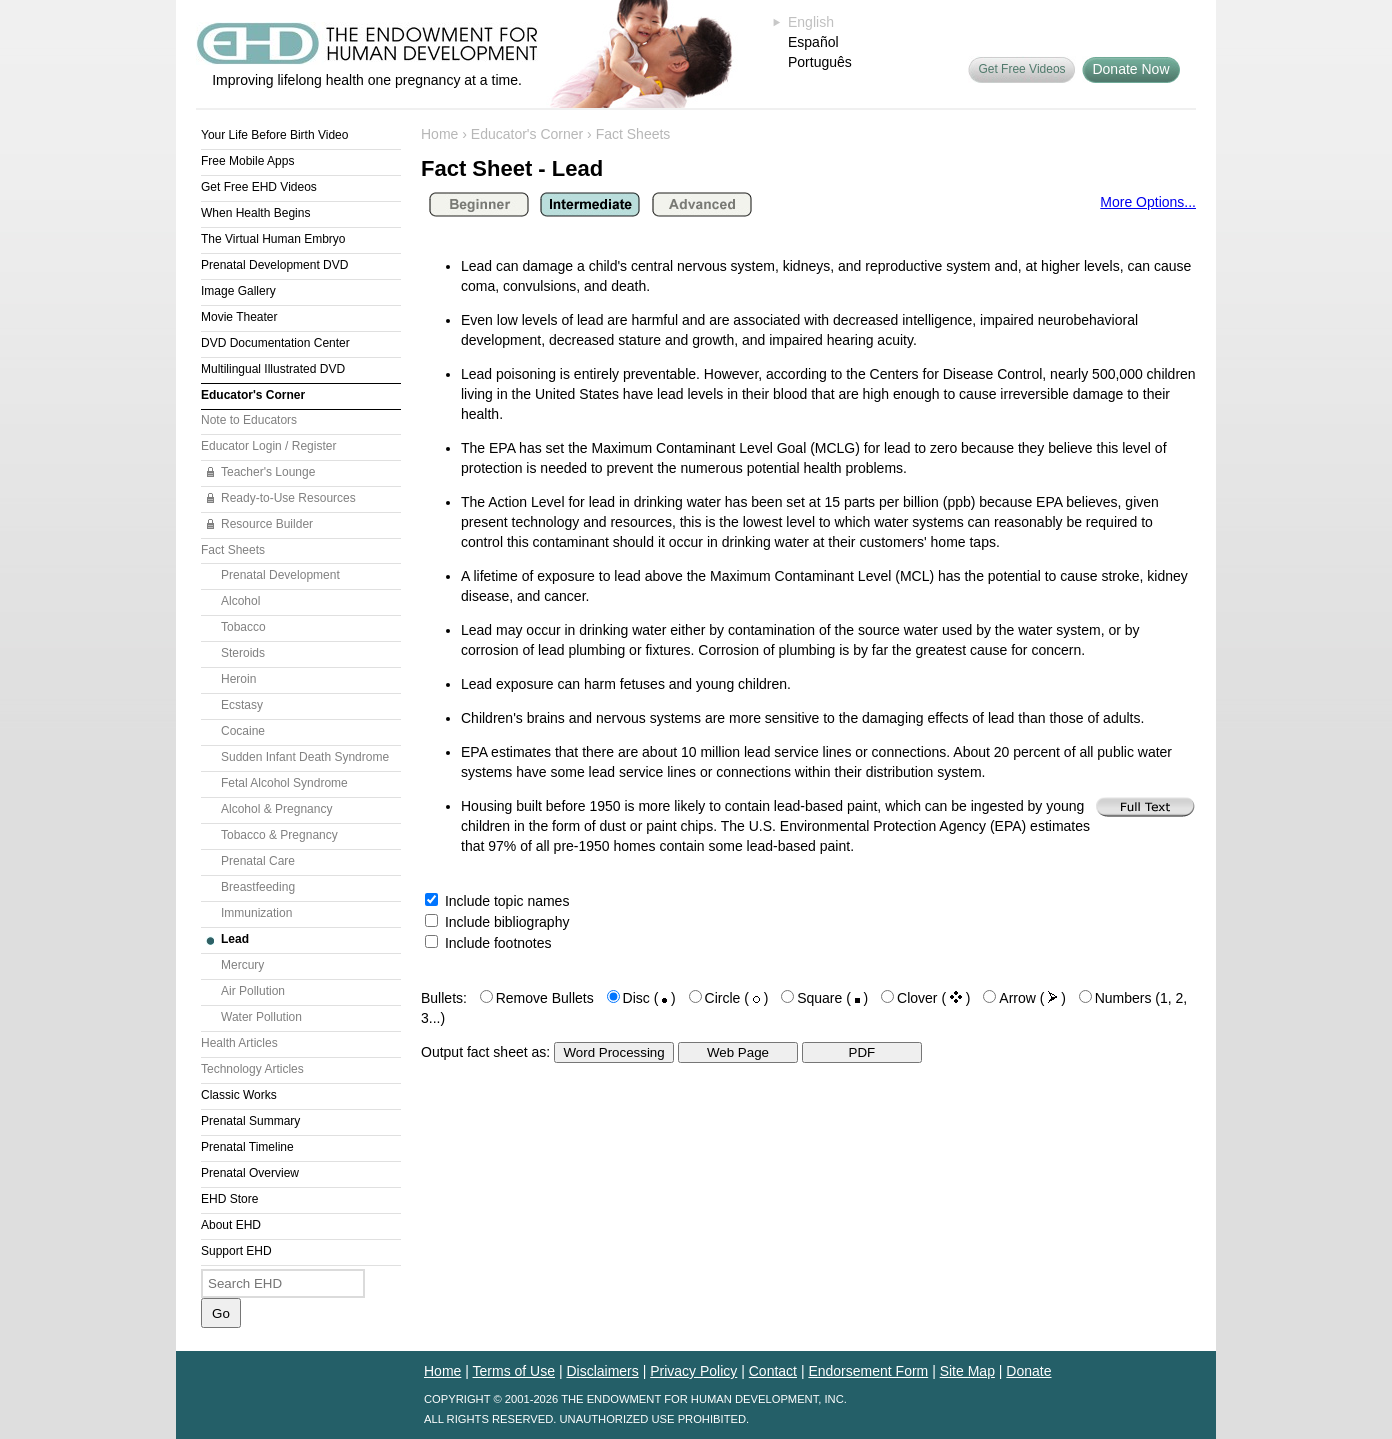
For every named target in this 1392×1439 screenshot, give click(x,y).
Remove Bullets (545, 998)
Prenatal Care (258, 861)
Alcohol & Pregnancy (276, 809)
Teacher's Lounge (268, 472)
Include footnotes (488, 943)
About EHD (231, 1225)
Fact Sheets (233, 550)
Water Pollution (261, 1017)
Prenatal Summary (250, 1121)
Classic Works (239, 1095)
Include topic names (497, 901)
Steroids (243, 653)
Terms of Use (514, 1371)
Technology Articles (252, 1069)
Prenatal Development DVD (274, 265)
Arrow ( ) (1032, 998)
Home (439, 134)
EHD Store (229, 1199)
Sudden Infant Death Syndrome (305, 757)
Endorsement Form (868, 1371)
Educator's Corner (253, 395)
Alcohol (240, 601)
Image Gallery (238, 291)
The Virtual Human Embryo (273, 239)
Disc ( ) (649, 998)
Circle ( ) (737, 998)
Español (813, 42)
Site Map (967, 1371)
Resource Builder (267, 524)
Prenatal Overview (250, 1173)
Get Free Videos (1021, 69)
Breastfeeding (258, 887)
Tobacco (243, 627)
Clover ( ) (933, 998)
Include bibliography (497, 922)
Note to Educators (249, 420)
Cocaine (243, 731)
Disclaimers (602, 1371)
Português (820, 62)
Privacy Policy (693, 1371)
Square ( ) (832, 998)
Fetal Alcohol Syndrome (284, 783)
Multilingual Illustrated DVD (273, 369)
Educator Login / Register (268, 446)
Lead (235, 939)
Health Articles (239, 1043)
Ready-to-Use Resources (288, 498)
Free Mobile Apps (247, 161)
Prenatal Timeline (247, 1147)
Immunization (256, 913)
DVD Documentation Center (275, 343)
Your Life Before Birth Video (274, 135)
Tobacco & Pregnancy (279, 835)
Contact (773, 1371)
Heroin (238, 679)
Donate (1028, 1371)
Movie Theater (239, 317)
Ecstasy (242, 705)
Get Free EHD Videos (259, 187)
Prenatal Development (280, 575)
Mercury (242, 965)
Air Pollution (253, 991)
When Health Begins (255, 213)
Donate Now (1130, 69)
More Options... (1148, 202)
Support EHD (236, 1251)
